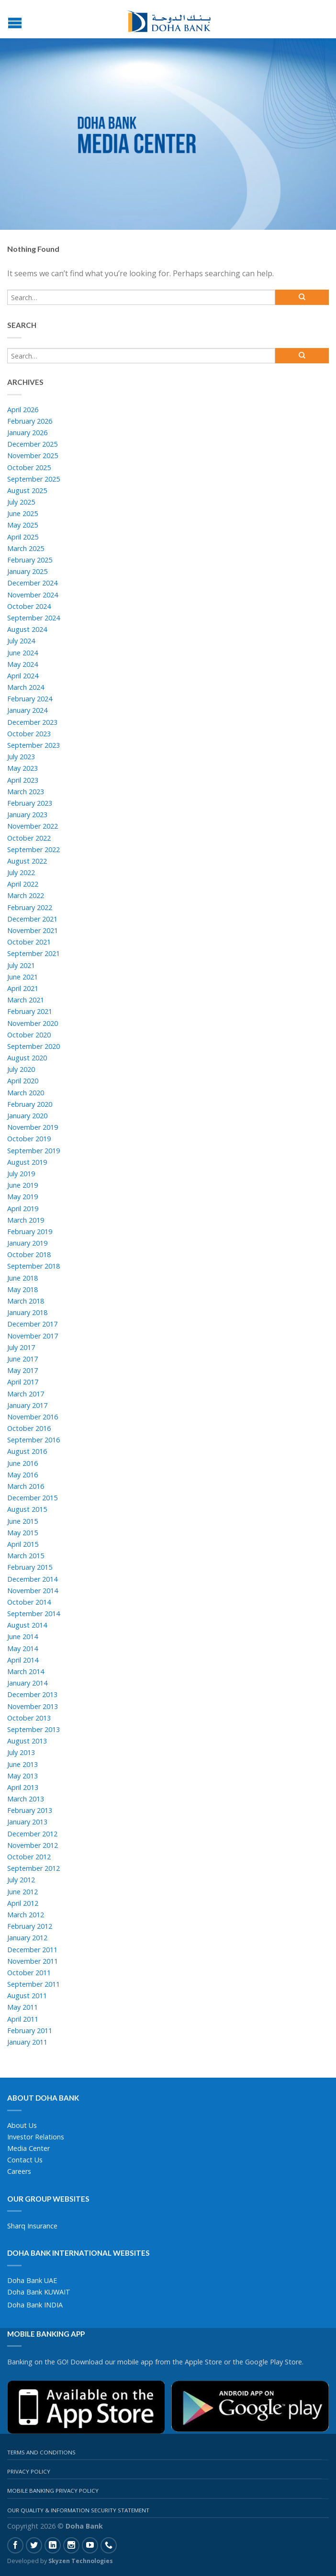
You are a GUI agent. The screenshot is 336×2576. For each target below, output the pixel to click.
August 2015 (27, 1509)
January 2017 (27, 1405)
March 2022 (25, 895)
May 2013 (22, 1775)
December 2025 (32, 444)
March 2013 (25, 1798)
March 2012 (25, 1914)
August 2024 (27, 629)
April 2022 (22, 884)
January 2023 (27, 814)
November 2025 (32, 455)
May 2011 (22, 2007)
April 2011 (22, 2019)
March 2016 (25, 1486)
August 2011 (27, 1995)
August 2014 (27, 1625)
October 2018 (29, 1254)
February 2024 (29, 698)
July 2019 (21, 1173)
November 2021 (32, 930)
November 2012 (32, 1845)
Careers (19, 2171)
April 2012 (22, 1903)
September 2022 (33, 849)
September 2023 (33, 745)
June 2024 (22, 652)
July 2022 (21, 872)
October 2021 (29, 941)
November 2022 (32, 826)
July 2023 (21, 756)
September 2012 (33, 1868)
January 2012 (27, 1937)
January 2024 (27, 710)
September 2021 (33, 953)
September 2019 (33, 1150)
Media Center (28, 2148)
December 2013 (32, 1694)
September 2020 (33, 1046)
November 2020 (32, 1023)
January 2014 (27, 1682)
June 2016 (22, 1463)
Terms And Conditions (41, 2452)
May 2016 (22, 1474)
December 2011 (32, 1949)
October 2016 (29, 1428)
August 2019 (27, 1162)
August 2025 (27, 490)
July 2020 (21, 1069)
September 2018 (33, 1266)
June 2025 (22, 513)
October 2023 (29, 733)
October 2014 (29, 1602)
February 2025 (29, 559)
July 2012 (21, 1879)
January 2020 (27, 1115)
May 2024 (22, 664)
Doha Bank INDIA (35, 2304)
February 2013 (29, 1810)
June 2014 (22, 1636)
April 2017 (22, 1381)
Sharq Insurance (32, 2225)
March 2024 (25, 687)
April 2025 (22, 536)
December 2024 (32, 582)
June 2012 (22, 1891)
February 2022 (29, 907)
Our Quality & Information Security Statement (78, 2510)
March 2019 (25, 1220)
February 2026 (29, 421)
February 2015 (29, 1567)
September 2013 (33, 1729)
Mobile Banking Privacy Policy (53, 2490)
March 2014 (25, 1671)
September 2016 (33, 1439)
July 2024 (21, 640)
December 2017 (32, 1323)
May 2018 (22, 1289)
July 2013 (21, 1752)
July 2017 (21, 1347)
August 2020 (27, 1057)
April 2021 (22, 988)
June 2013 (22, 1764)
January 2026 (27, 432)
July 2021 (21, 965)
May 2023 (22, 768)
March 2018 (25, 1300)
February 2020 (29, 1104)
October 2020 (29, 1034)
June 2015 (22, 1521)
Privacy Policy (28, 2471)
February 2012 (29, 1926)
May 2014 (22, 1648)
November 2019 (32, 1127)
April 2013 (22, 1787)
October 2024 (29, 606)
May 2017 (22, 1370)
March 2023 (25, 791)
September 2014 (33, 1613)
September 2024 (33, 617)
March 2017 (25, 1393)
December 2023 (32, 722)
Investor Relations (35, 2136)
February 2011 (29, 2030)
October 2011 (29, 1972)
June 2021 (22, 976)
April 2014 (22, 1660)
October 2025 (29, 467)
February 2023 (29, 803)
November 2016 (32, 1416)
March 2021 (25, 999)
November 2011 (32, 1961)
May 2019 (22, 1196)
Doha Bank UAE (32, 2280)
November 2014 (32, 1590)
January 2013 (27, 1821)
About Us (22, 2125)
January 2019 (27, 1243)
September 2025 (33, 479)
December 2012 (32, 1833)
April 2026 (22, 409)
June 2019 (22, 1185)
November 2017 (32, 1335)
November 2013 (32, 1706)
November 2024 (32, 594)
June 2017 (22, 1358)
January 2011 (27, 2042)
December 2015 (32, 1497)
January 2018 (27, 1312)
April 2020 (22, 1080)
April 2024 (22, 675)
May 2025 (22, 524)
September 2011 (33, 1984)
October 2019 (29, 1138)
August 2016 (27, 1451)
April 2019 (22, 1208)
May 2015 (22, 1532)
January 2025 (27, 571)
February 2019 (29, 1231)
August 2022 (27, 861)
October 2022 (29, 838)
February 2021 (29, 1011)
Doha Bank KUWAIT (38, 2291)
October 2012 (29, 1856)
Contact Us (25, 2159)
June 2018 (22, 1277)
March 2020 (25, 1092)
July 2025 (21, 501)
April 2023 (22, 780)
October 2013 (29, 1717)
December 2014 (32, 1579)
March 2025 (25, 548)
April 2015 (22, 1544)
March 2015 (25, 1555)
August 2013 (27, 1740)
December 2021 (32, 918)
